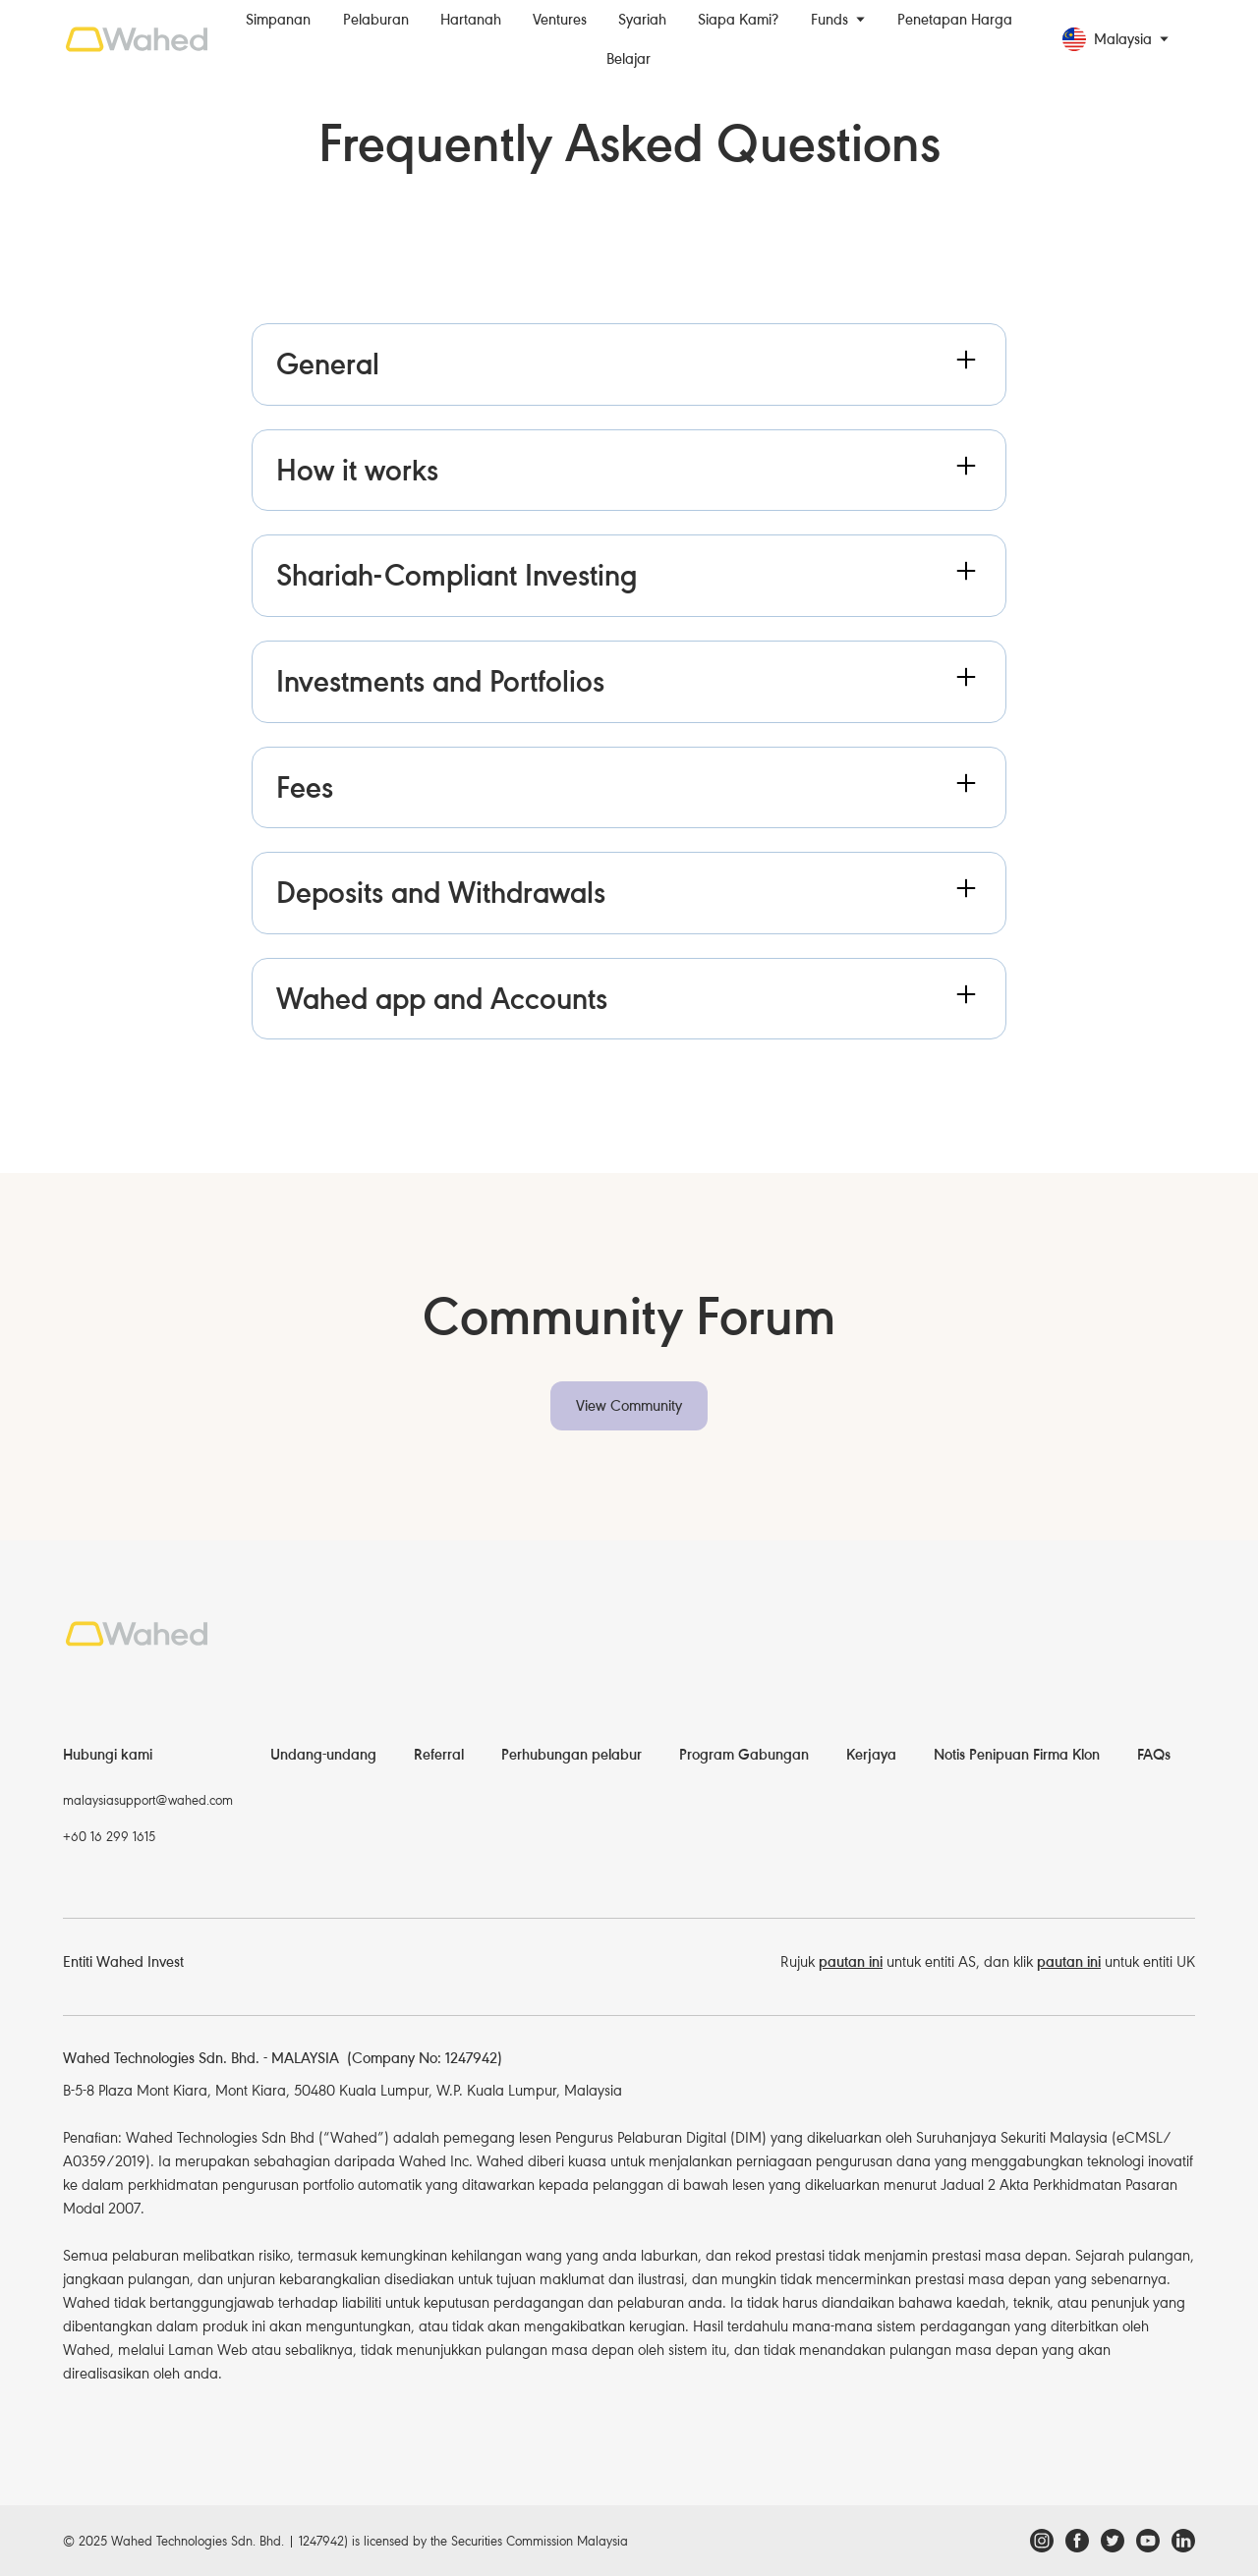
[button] (838, 19)
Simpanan (278, 19)
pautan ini (851, 1962)
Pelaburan (376, 19)
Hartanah (470, 19)
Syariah (642, 19)
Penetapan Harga (954, 19)
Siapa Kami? (738, 19)
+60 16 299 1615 (109, 1836)
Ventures (560, 19)
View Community (629, 1406)
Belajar (628, 59)
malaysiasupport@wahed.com (148, 1800)
